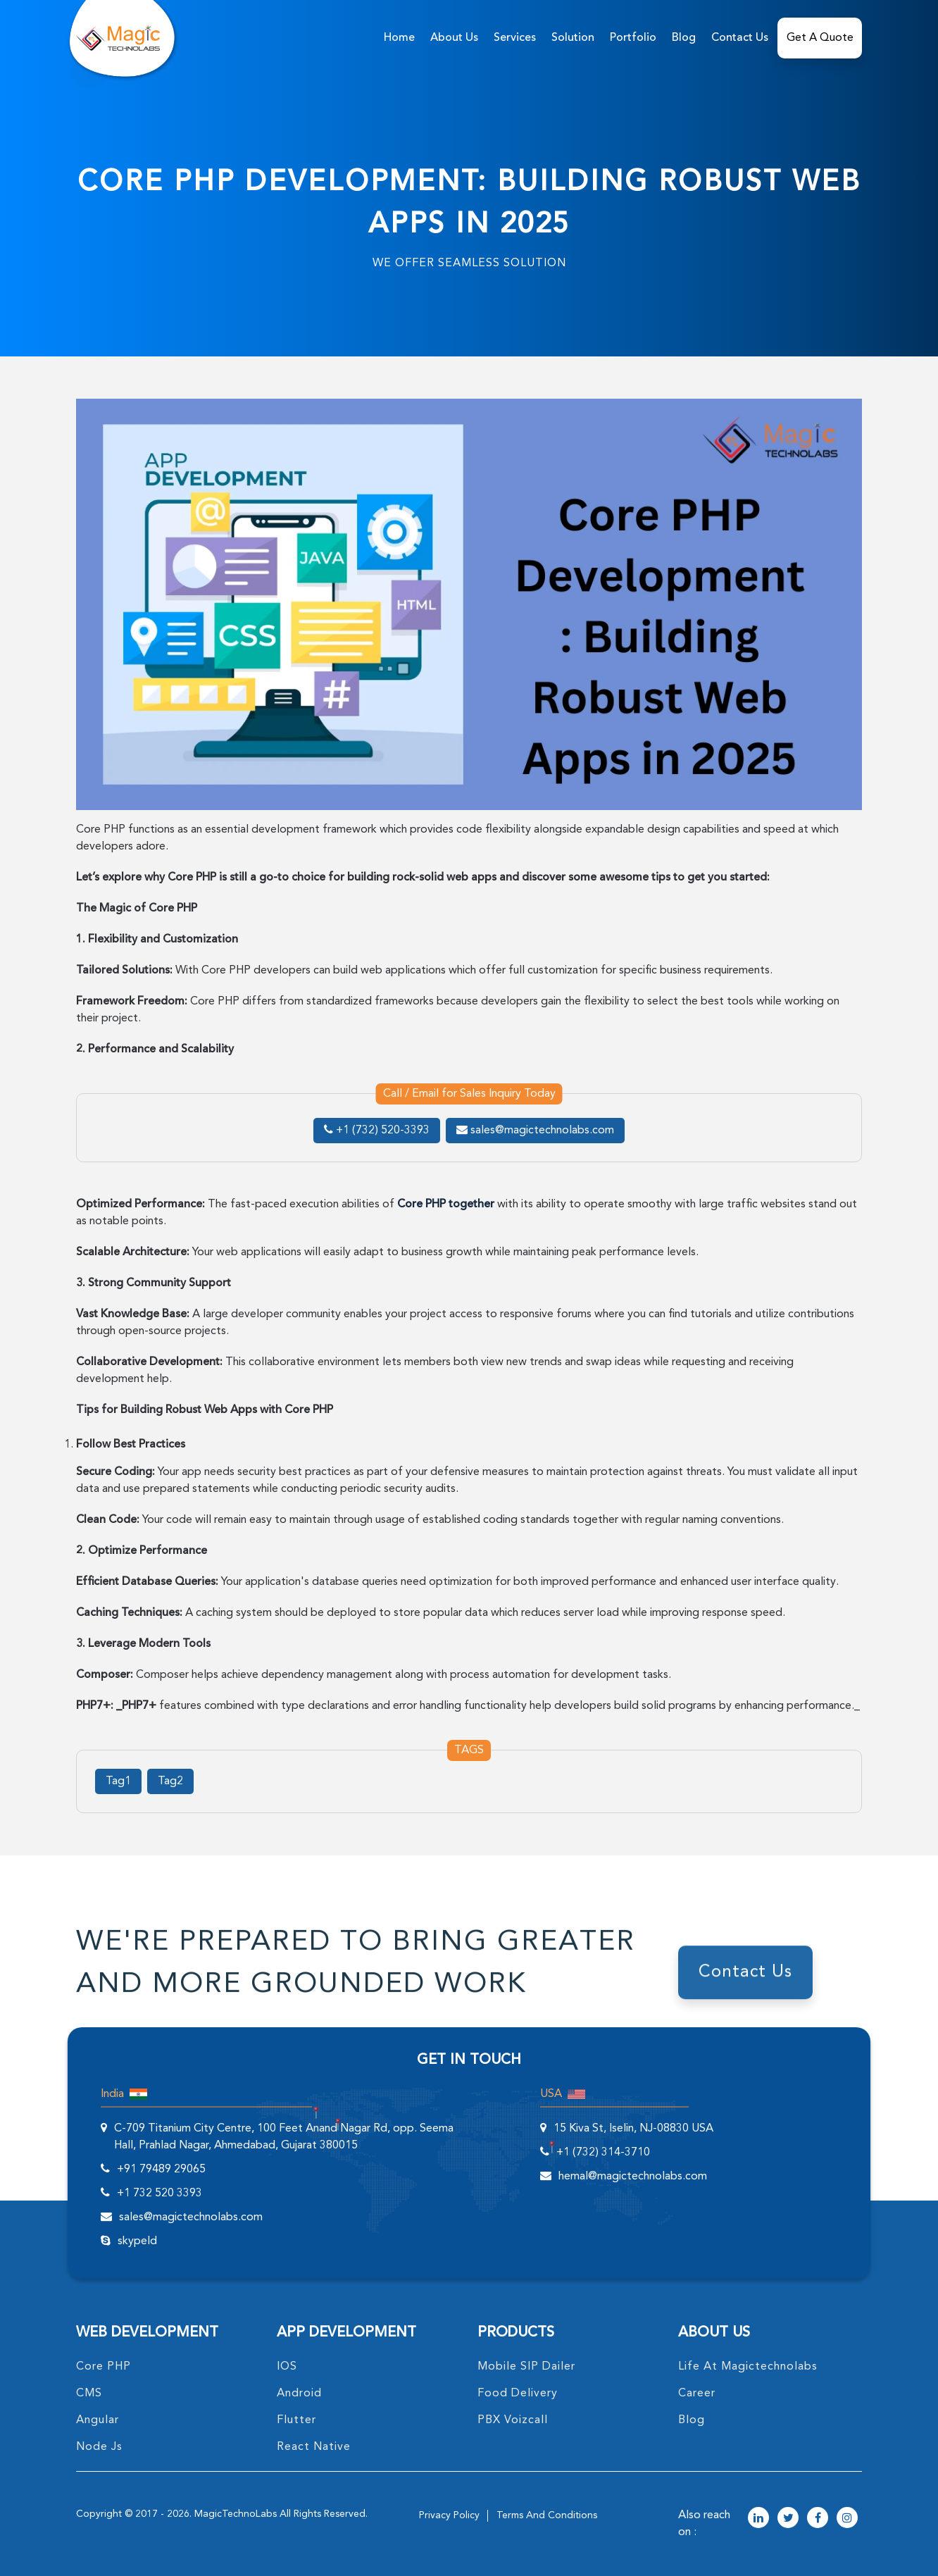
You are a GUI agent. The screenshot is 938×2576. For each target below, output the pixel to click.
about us (454, 38)
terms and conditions (546, 2515)
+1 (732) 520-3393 (377, 1130)
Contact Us (739, 38)
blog (691, 2420)
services (515, 38)
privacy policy (449, 2515)
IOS (287, 2366)
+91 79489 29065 (161, 2169)
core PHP (103, 2366)
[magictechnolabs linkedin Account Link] (758, 2519)
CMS (89, 2393)
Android (299, 2393)
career (696, 2393)
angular (97, 2420)
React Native (314, 2447)
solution (572, 38)
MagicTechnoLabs (235, 2514)
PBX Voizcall (512, 2420)
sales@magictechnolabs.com (535, 1130)
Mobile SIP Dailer (526, 2366)
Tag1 (118, 1781)
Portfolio (633, 38)
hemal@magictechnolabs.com (632, 2176)
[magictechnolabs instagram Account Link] (847, 2519)
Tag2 (170, 1781)
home (399, 38)
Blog (684, 38)
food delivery (517, 2393)
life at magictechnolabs (748, 2366)
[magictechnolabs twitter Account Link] (788, 2519)
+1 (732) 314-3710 (603, 2152)
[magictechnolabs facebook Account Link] (817, 2519)
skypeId (137, 2241)
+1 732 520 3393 (159, 2193)
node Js (99, 2447)
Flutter (296, 2420)
